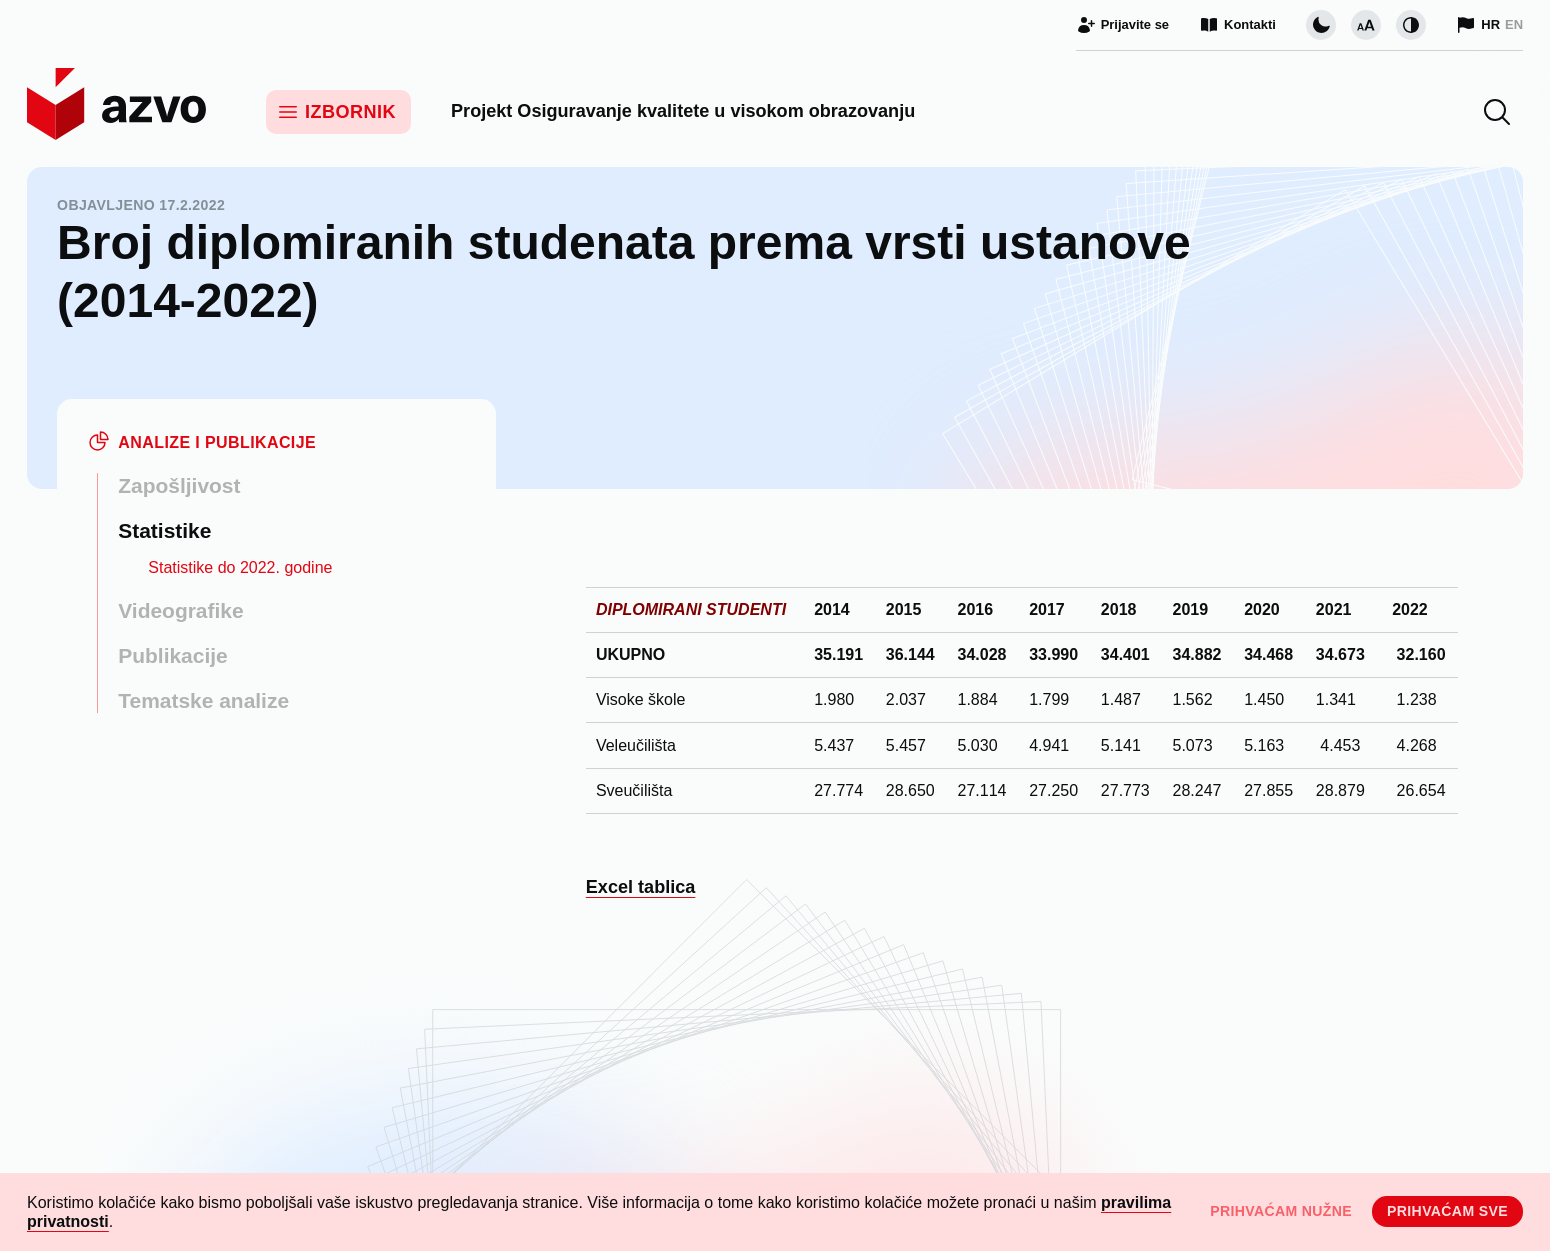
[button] (1497, 112)
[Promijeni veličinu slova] (1366, 25)
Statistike (164, 530)
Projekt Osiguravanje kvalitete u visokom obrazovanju (683, 111)
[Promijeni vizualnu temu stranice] (1321, 25)
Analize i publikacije (217, 442)
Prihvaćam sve (1447, 1211)
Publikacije (172, 655)
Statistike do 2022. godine (240, 567)
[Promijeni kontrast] (1411, 25)
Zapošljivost (179, 485)
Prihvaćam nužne (1281, 1211)
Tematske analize (203, 700)
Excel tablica (641, 887)
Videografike (180, 610)
